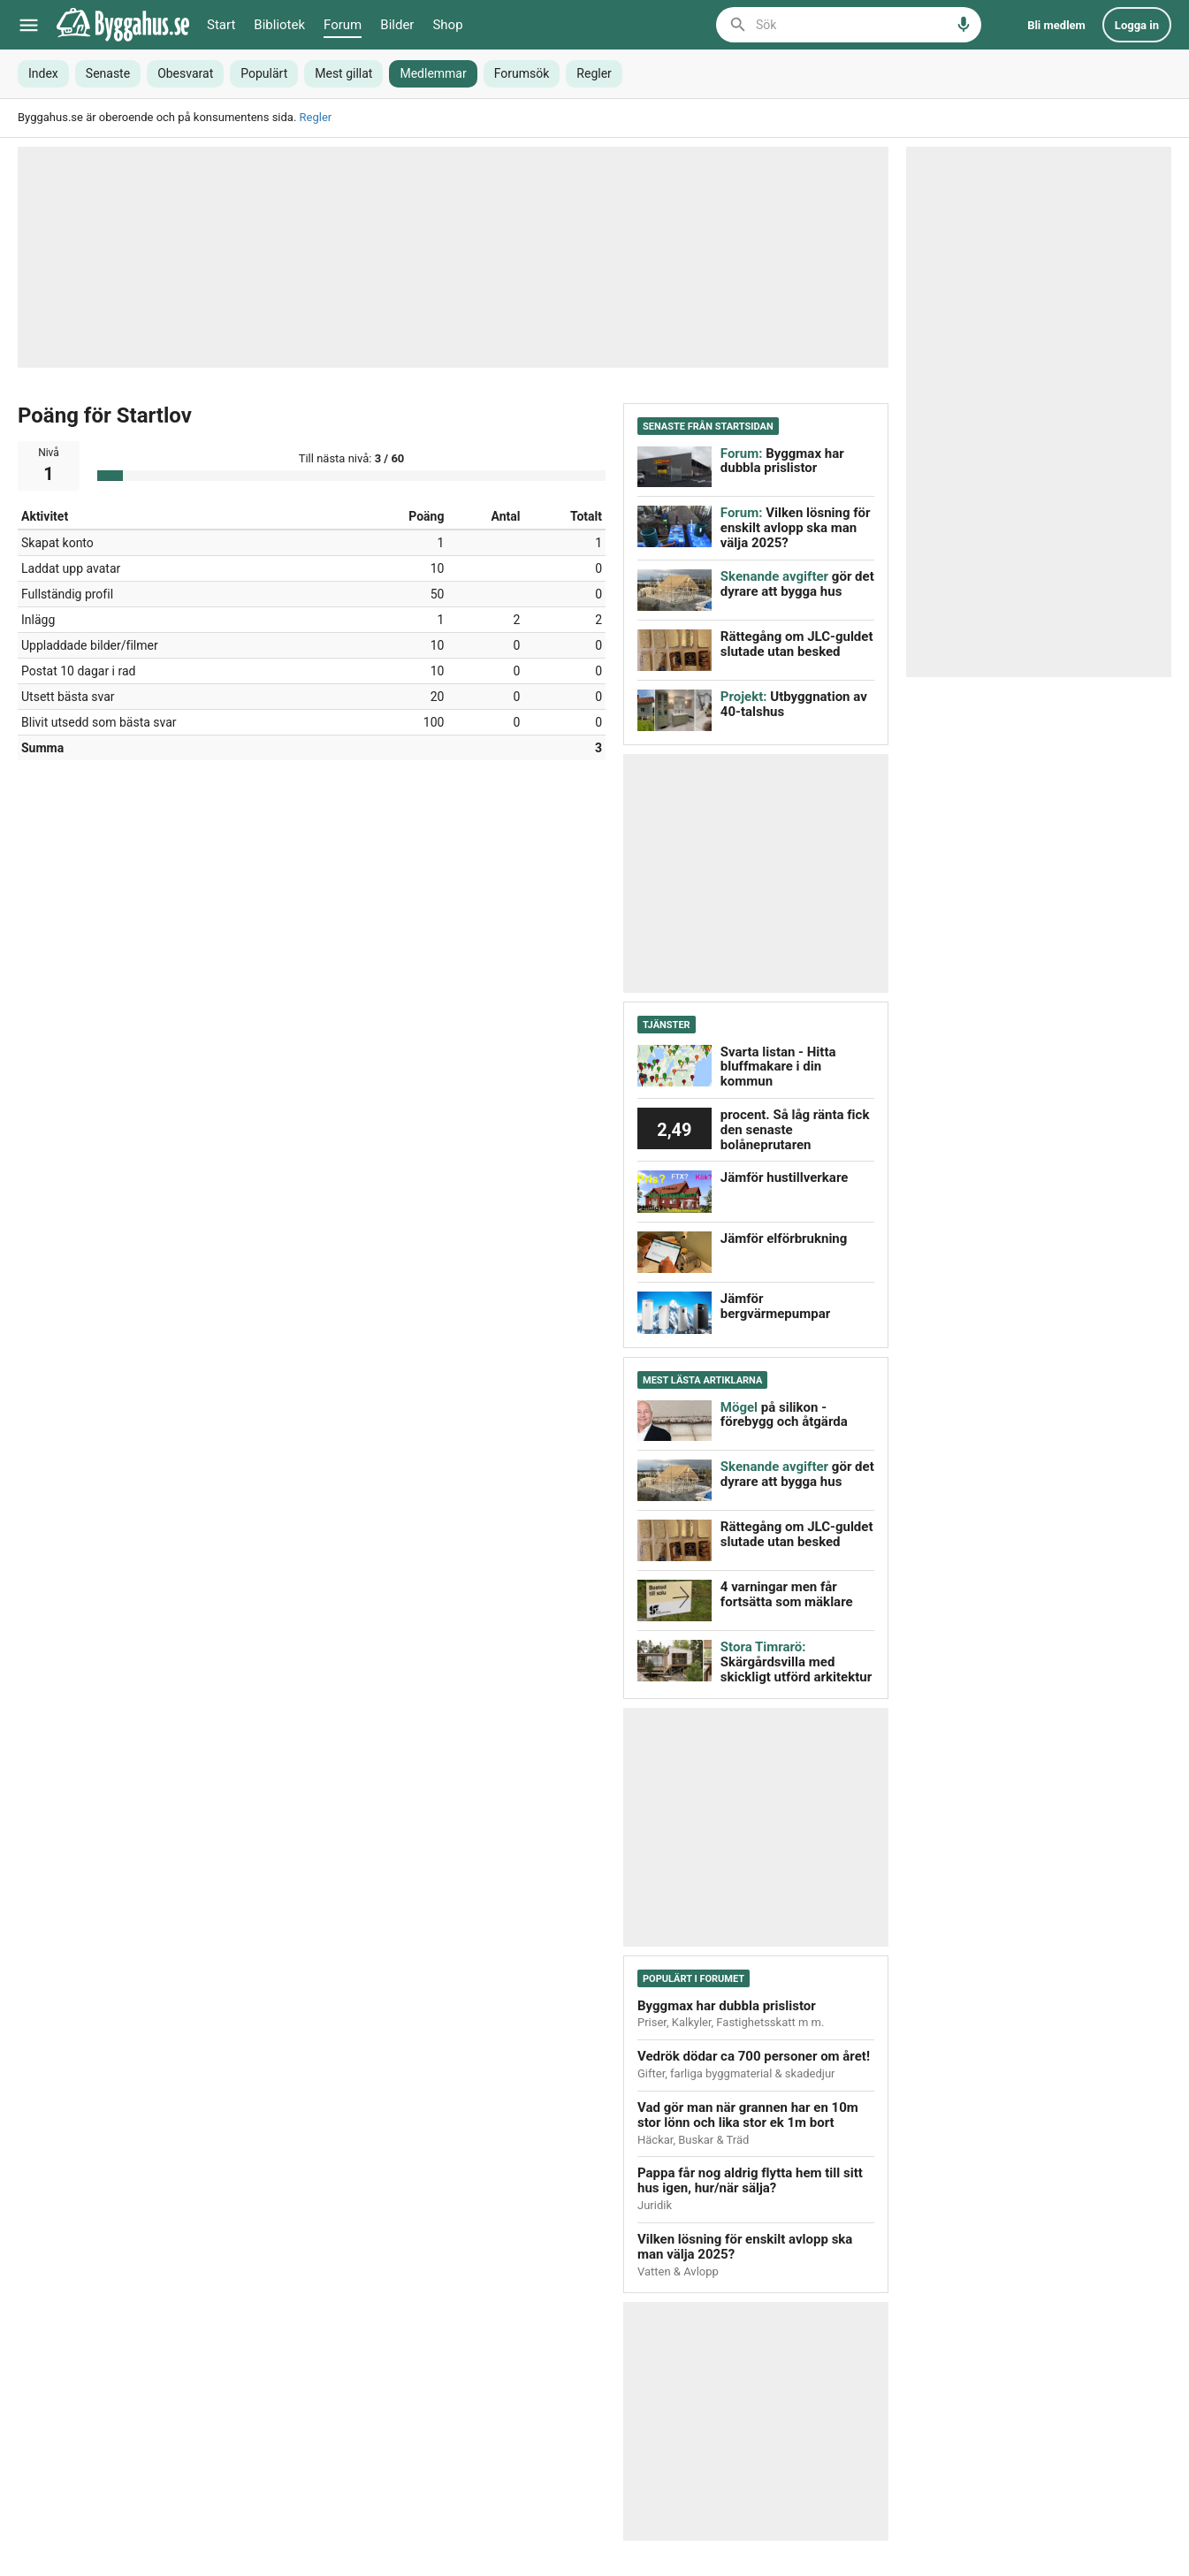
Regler (316, 117)
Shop (447, 25)
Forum (343, 25)
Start (221, 25)
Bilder (397, 25)
